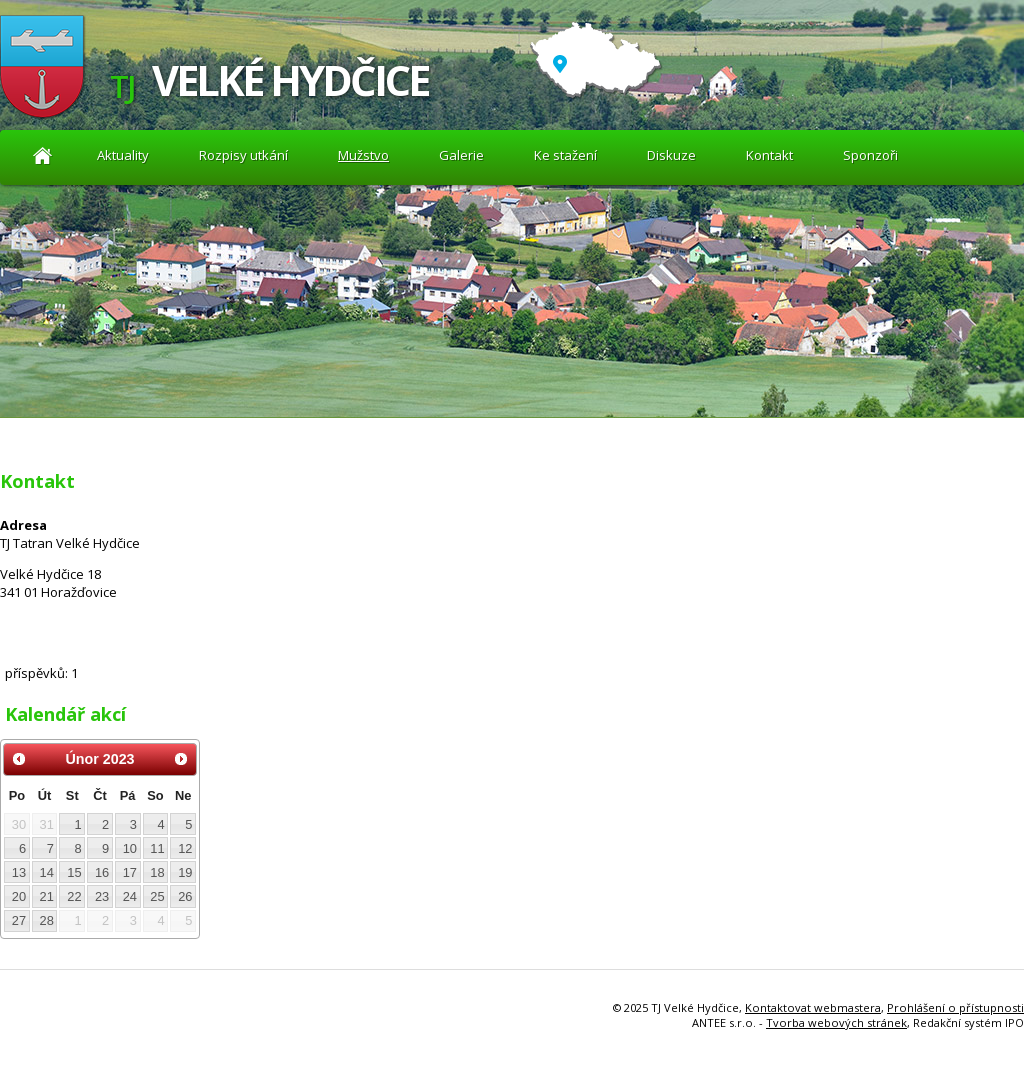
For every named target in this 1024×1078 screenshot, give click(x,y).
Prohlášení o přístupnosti (955, 1007)
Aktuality (42, 155)
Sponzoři (870, 155)
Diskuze (671, 155)
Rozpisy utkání (243, 155)
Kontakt (769, 155)
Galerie (461, 155)
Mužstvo (363, 155)
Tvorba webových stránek (836, 1022)
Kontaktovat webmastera (813, 1007)
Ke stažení (565, 155)
